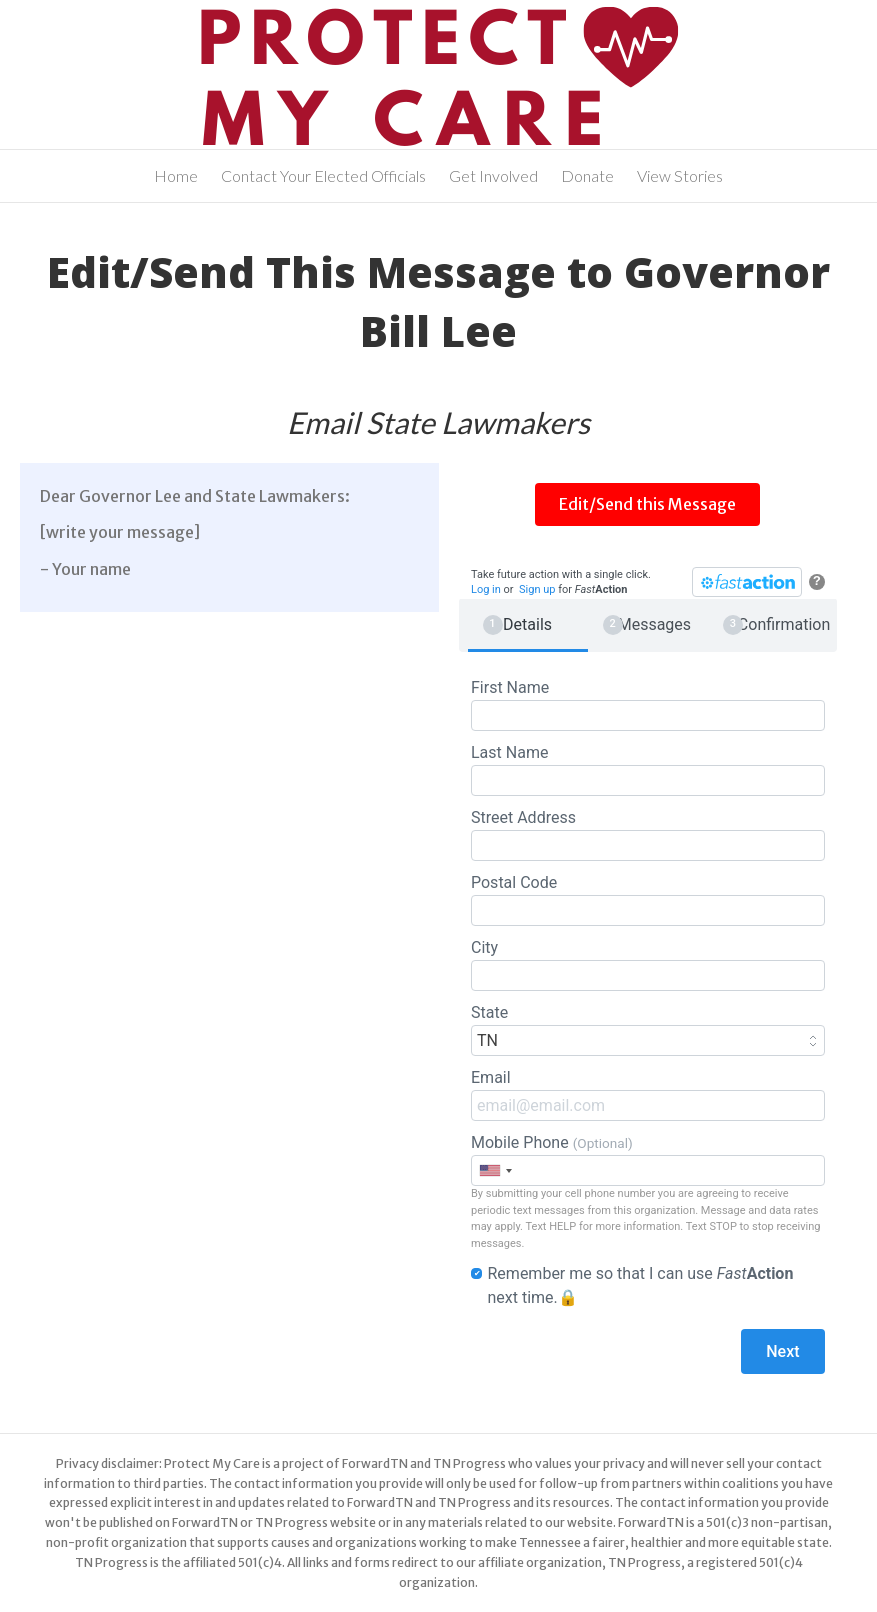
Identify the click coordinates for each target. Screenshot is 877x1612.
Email (648, 1094)
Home (176, 175)
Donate (587, 175)
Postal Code (648, 899)
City (648, 964)
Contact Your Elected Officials (323, 175)
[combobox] (495, 1170)
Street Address (648, 834)
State (648, 1029)
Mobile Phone (648, 1159)
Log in (486, 589)
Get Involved (493, 175)
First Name (648, 704)
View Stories (680, 175)
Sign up (537, 589)
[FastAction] (747, 582)
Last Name (648, 769)
